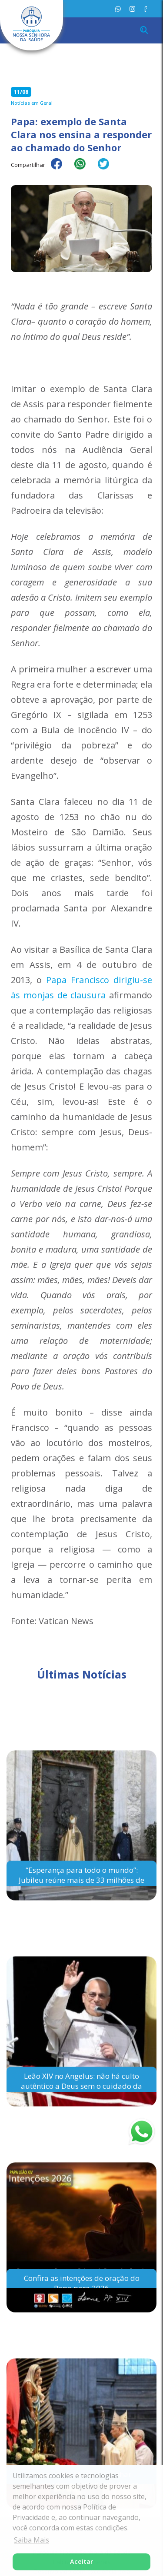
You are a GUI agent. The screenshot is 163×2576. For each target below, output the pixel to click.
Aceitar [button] (81, 2561)
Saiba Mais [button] (31, 2540)
